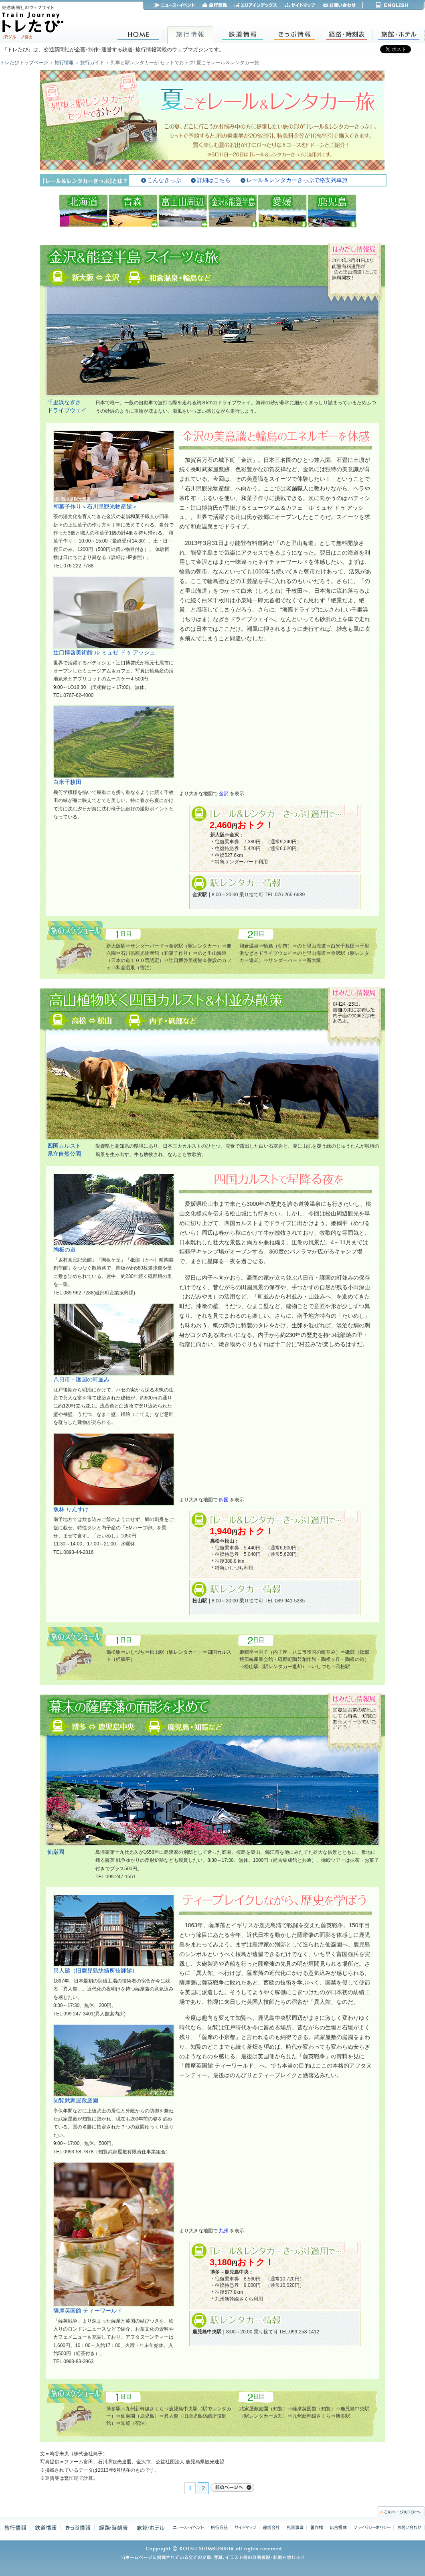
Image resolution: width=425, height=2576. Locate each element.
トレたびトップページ (24, 62)
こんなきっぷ (164, 180)
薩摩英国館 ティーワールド (87, 2310)
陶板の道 (64, 1249)
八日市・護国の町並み (81, 1379)
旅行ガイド (92, 62)
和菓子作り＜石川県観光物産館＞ (95, 506)
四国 (224, 1499)
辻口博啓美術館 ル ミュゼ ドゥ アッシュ (104, 652)
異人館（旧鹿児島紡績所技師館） (95, 1970)
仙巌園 (55, 1852)
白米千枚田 (67, 782)
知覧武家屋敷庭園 (75, 2100)
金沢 (224, 793)
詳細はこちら (214, 180)
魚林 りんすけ (71, 1509)
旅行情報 (64, 62)
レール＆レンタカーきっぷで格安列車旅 (297, 180)
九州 (224, 2230)
